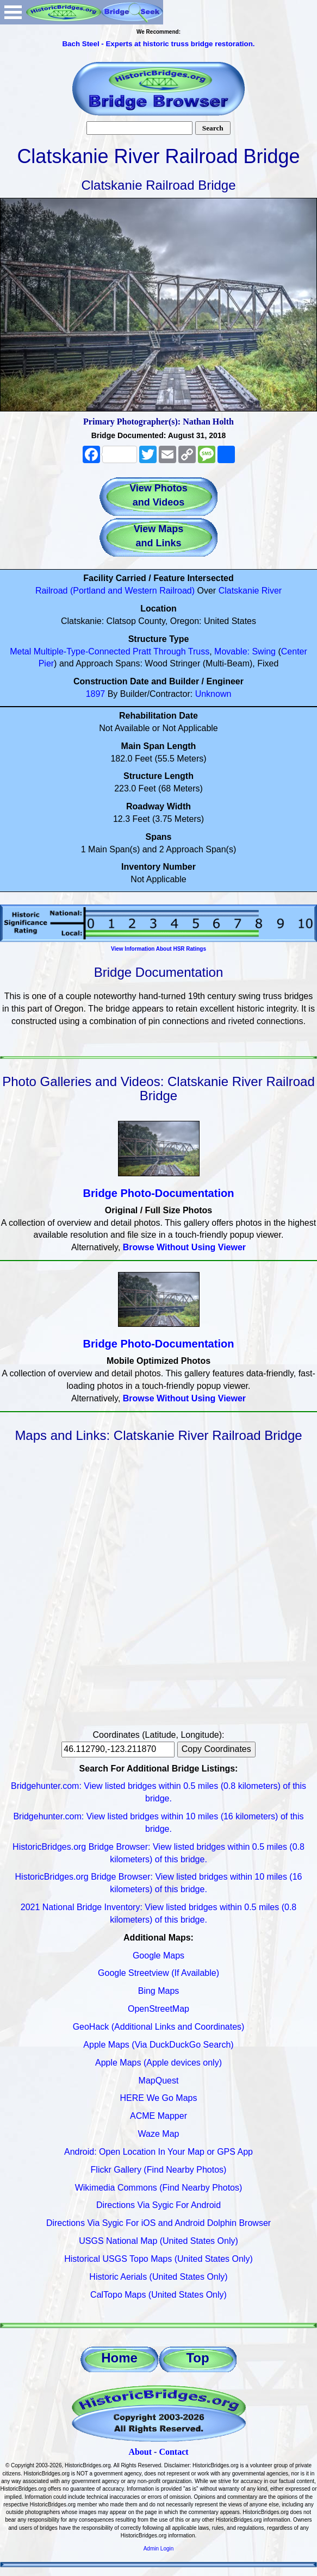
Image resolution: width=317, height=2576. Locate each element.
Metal (20, 651)
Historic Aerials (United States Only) (158, 2276)
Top (197, 2357)
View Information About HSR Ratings (158, 949)
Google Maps (158, 1955)
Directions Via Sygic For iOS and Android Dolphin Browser (158, 2223)
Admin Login (159, 2549)
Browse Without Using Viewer (184, 1247)
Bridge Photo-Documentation (158, 1193)
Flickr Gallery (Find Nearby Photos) (159, 2169)
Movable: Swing (245, 651)
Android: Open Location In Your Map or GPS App (158, 2151)
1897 (95, 693)
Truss (198, 651)
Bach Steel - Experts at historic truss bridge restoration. (158, 44)
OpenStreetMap (158, 2008)
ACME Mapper (158, 2115)
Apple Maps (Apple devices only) (158, 2062)
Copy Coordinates (216, 1749)
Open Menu (13, 12)
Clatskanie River (250, 590)
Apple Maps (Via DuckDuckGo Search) (158, 2044)
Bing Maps (158, 1990)
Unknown (213, 693)
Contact (173, 2451)
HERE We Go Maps (158, 2098)
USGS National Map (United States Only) (158, 2241)
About (140, 2451)
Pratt (142, 651)
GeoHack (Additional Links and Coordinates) (159, 2026)
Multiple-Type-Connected (82, 651)
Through (169, 651)
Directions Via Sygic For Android (158, 2205)
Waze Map (158, 2133)
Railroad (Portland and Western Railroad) (115, 590)
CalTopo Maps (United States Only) (158, 2294)
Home (119, 2357)
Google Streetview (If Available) (158, 1973)
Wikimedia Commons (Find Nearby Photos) (159, 2187)
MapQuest (159, 2080)
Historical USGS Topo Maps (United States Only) (158, 2258)
